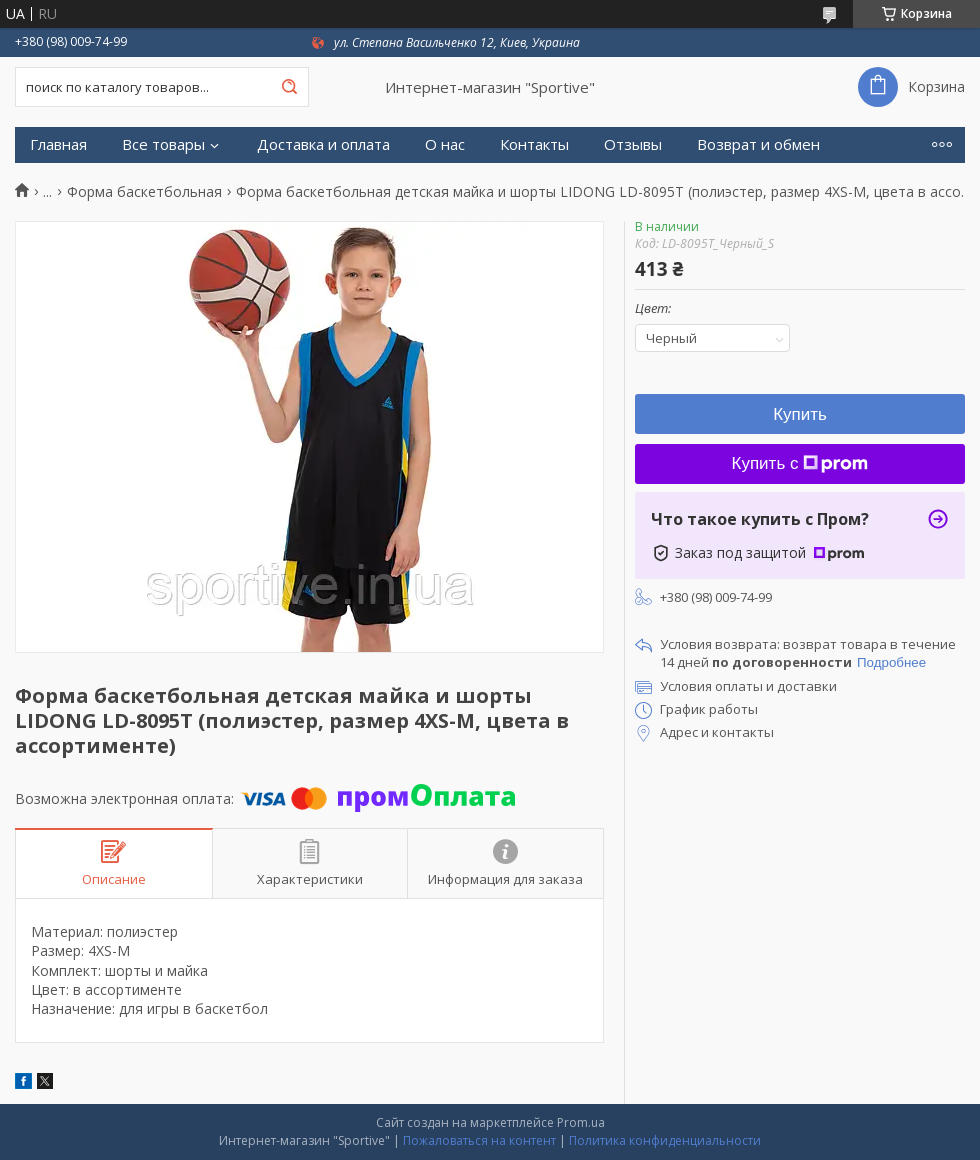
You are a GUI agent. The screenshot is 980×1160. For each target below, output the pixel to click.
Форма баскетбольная (144, 192)
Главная (58, 144)
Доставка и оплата (323, 144)
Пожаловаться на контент (479, 1140)
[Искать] (289, 87)
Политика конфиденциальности (665, 1140)
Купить (800, 414)
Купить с (800, 463)
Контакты (534, 144)
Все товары (163, 144)
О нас (445, 144)
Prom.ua (581, 1122)
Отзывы (633, 144)
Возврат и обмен (758, 144)
